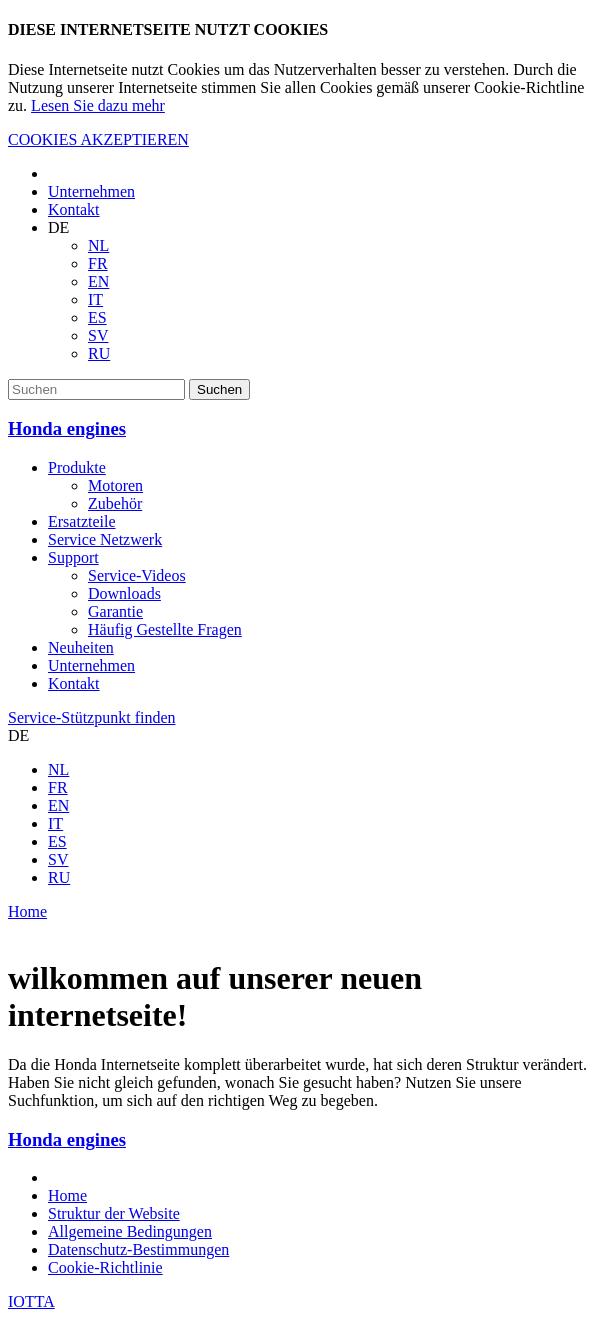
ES (97, 317)
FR (98, 263)
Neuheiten (81, 647)
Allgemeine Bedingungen (130, 1231)
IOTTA (31, 1301)
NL (98, 245)
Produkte (77, 467)
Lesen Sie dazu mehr (98, 105)
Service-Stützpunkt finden (92, 717)
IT (95, 299)
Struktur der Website (114, 1213)
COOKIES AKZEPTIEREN (98, 139)
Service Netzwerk (105, 539)
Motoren (115, 485)
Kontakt (74, 209)
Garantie (115, 611)
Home (27, 911)
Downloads (124, 593)
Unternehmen (91, 191)
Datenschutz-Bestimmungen (138, 1249)
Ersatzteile (82, 521)
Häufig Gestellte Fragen (165, 629)
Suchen (219, 389)
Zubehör (115, 503)
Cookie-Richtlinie (105, 1267)
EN (98, 281)
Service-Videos (137, 575)
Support (73, 557)
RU (99, 353)
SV (98, 335)
